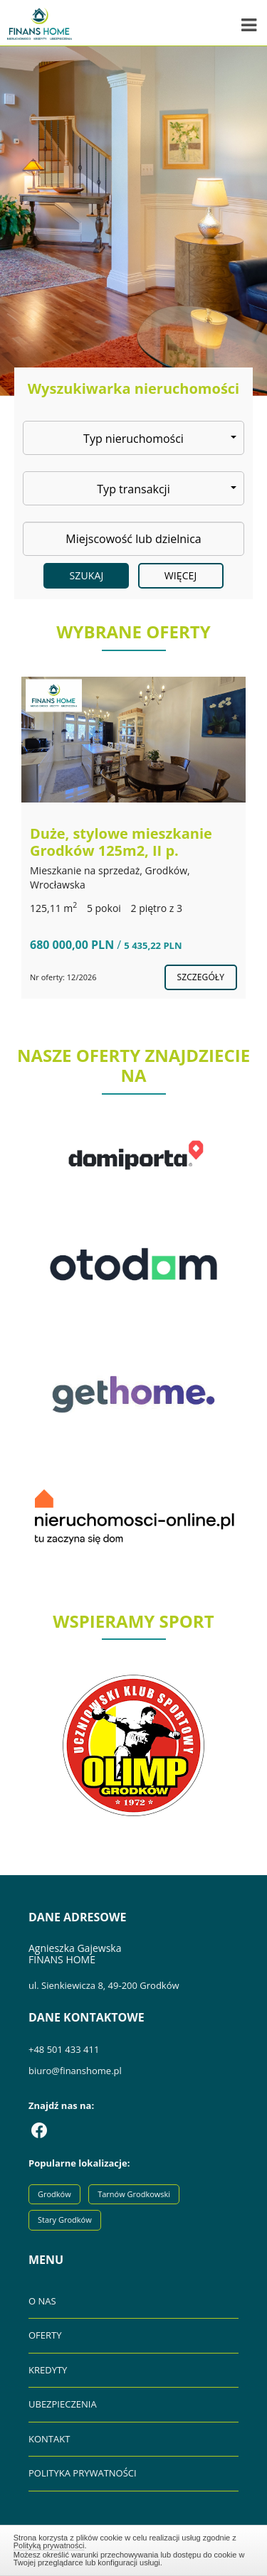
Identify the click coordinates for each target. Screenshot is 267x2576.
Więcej (180, 575)
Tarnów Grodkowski (134, 2194)
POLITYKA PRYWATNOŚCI (82, 2473)
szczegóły (200, 977)
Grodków (54, 2194)
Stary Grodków (65, 2219)
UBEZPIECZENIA (62, 2404)
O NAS (42, 2301)
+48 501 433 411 (63, 2049)
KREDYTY (47, 2369)
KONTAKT (49, 2438)
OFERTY (45, 2335)
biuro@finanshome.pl (75, 2070)
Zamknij (134, 2548)
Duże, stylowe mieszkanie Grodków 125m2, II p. (121, 842)
